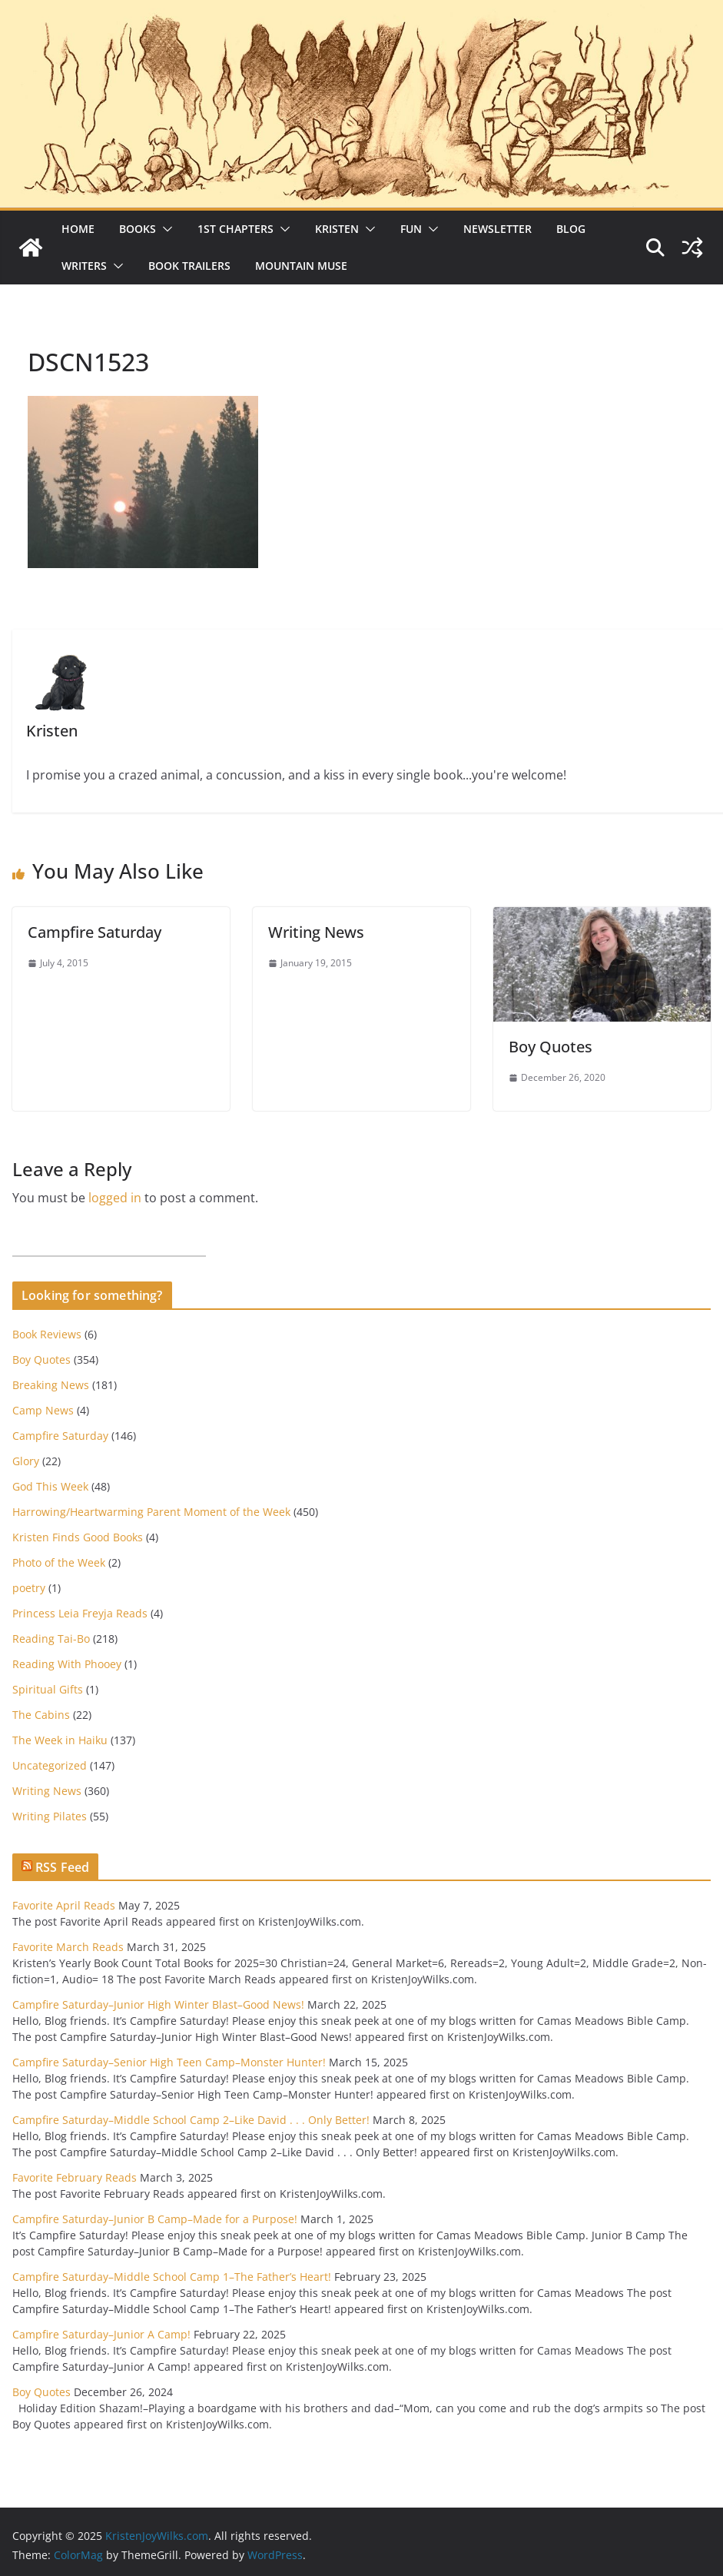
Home (78, 228)
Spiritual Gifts (47, 1689)
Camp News (43, 1410)
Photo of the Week (58, 1562)
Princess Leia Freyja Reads (80, 1613)
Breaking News (50, 1385)
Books (137, 228)
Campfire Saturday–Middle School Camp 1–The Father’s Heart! (171, 2276)
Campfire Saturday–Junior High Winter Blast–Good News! (158, 2004)
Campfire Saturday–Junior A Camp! (101, 2334)
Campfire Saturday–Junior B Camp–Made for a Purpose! (154, 2219)
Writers (84, 265)
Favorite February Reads (74, 2177)
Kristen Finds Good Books (77, 1537)
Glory (25, 1461)
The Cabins (41, 1714)
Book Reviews (46, 1334)
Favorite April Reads (63, 1905)
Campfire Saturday (94, 932)
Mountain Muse (301, 265)
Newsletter (497, 228)
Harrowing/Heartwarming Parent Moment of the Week (151, 1511)
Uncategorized (49, 1765)
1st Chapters (235, 228)
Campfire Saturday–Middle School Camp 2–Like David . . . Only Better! (191, 2119)
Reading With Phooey (66, 1664)
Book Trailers (189, 265)
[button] (164, 229)
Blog (570, 228)
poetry (28, 1588)
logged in (114, 1197)
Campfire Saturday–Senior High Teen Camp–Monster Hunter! (169, 2062)
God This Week (50, 1486)
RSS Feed (62, 1867)
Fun (411, 228)
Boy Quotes (550, 1046)
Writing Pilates (49, 1816)
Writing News (316, 932)
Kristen (337, 228)
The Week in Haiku (60, 1740)
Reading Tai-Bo (51, 1638)
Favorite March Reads (68, 1946)
